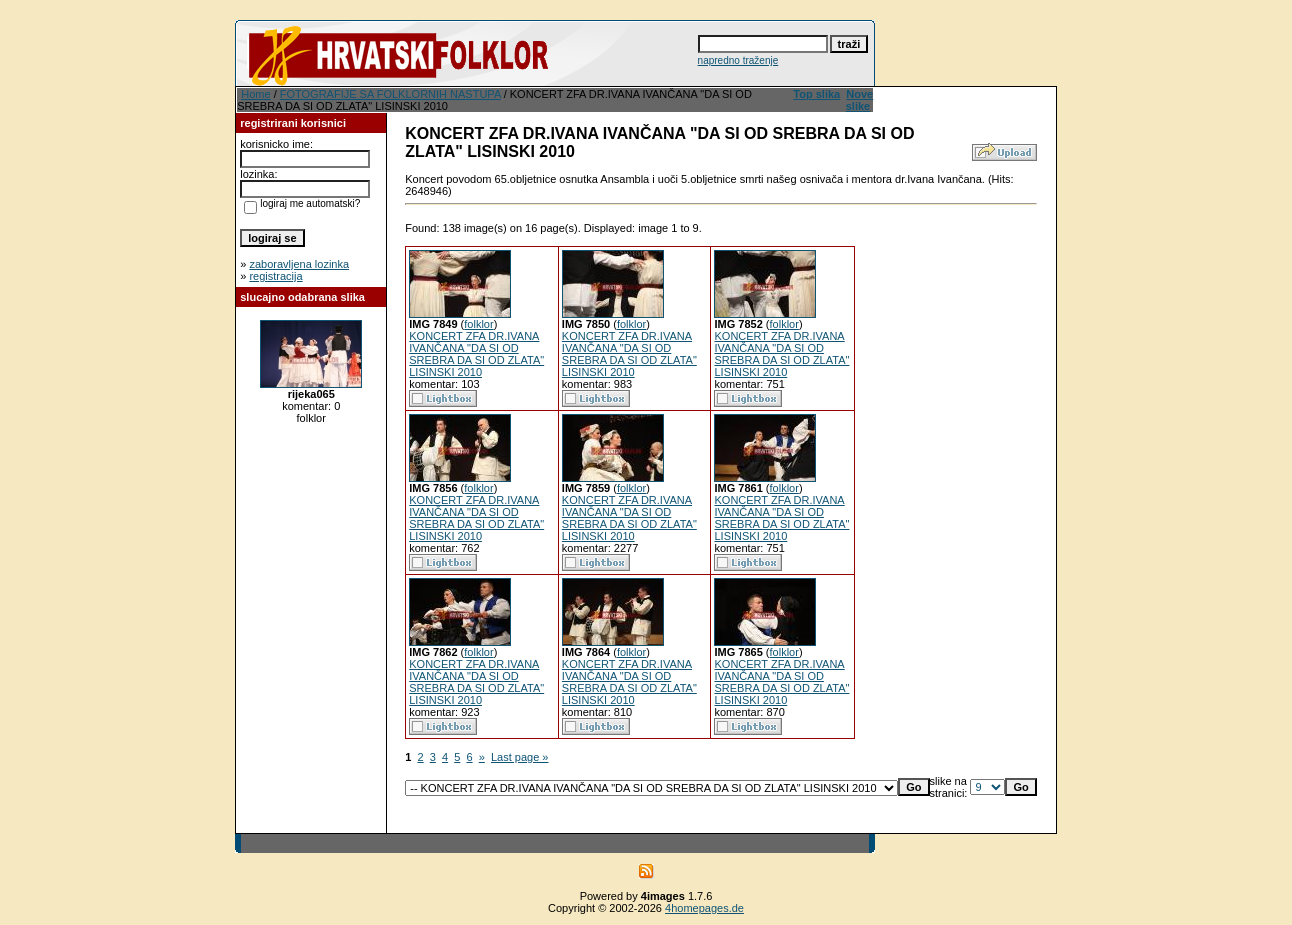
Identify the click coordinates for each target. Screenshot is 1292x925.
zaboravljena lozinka (299, 264)
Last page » (520, 757)
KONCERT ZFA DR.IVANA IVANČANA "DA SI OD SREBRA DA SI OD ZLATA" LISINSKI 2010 (476, 354)
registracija (275, 276)
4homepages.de (704, 908)
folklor (478, 324)
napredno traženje (738, 60)
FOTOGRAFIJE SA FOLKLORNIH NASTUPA (390, 94)
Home (255, 94)
